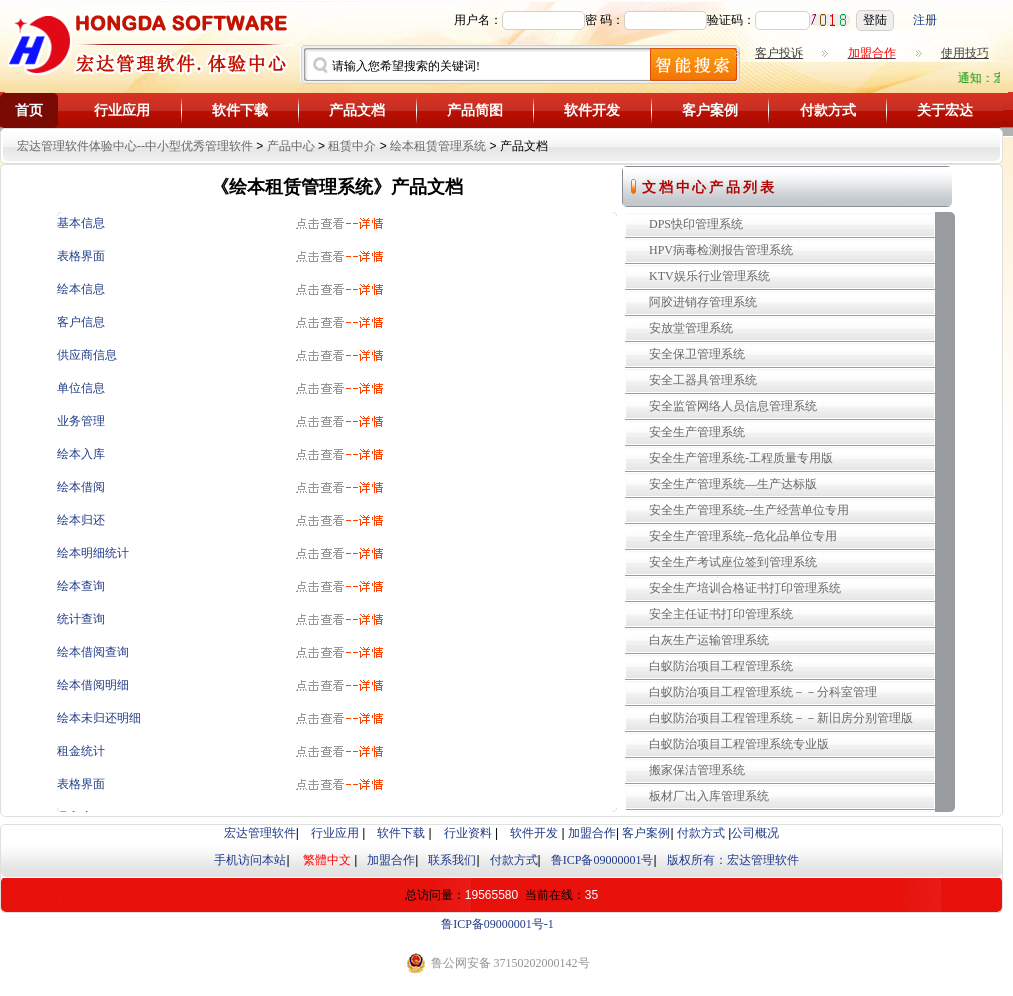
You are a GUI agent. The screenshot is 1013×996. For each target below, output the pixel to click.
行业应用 (122, 110)
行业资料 (468, 833)
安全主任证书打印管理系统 (721, 614)
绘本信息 (81, 289)
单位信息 (81, 388)
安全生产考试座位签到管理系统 (733, 562)
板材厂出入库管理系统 (709, 796)
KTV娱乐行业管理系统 (709, 276)
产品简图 (475, 110)
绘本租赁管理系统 (438, 146)
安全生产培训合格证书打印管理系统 (745, 588)
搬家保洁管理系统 (697, 770)
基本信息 (81, 223)
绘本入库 (81, 454)
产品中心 (291, 146)
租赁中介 (352, 146)
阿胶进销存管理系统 (703, 302)
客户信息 (81, 322)
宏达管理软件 (260, 833)
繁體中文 (327, 860)
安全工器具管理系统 (703, 380)
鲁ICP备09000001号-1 (497, 924)
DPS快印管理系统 (696, 224)
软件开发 (592, 110)
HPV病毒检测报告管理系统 (721, 250)
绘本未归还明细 (99, 718)
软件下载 (240, 110)
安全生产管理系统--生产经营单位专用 (749, 510)
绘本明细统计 (93, 553)
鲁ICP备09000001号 (602, 860)
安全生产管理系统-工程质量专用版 (741, 458)
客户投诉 (779, 53)
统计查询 (81, 619)
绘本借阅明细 (93, 685)
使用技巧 (965, 53)
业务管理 (81, 421)
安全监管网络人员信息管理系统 (733, 406)
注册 (925, 20)
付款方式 (828, 110)
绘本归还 (81, 520)
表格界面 (81, 256)
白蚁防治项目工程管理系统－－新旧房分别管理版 (781, 718)
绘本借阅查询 (93, 652)
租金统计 (81, 751)
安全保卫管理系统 (697, 354)
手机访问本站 (250, 860)
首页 (29, 110)
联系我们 (452, 860)
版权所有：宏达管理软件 (733, 860)
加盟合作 (592, 833)
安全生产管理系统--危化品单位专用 (743, 536)
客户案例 (710, 110)
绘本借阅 (81, 487)
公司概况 (755, 833)
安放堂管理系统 (691, 328)
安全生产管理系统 (697, 432)
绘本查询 (81, 586)
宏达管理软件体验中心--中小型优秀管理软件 (135, 146)
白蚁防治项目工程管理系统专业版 (739, 744)
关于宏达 (945, 110)
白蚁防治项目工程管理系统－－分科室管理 (763, 692)
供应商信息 (87, 355)
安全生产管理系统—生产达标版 (733, 484)
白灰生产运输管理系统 (709, 640)
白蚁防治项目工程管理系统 (721, 666)
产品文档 (357, 110)
